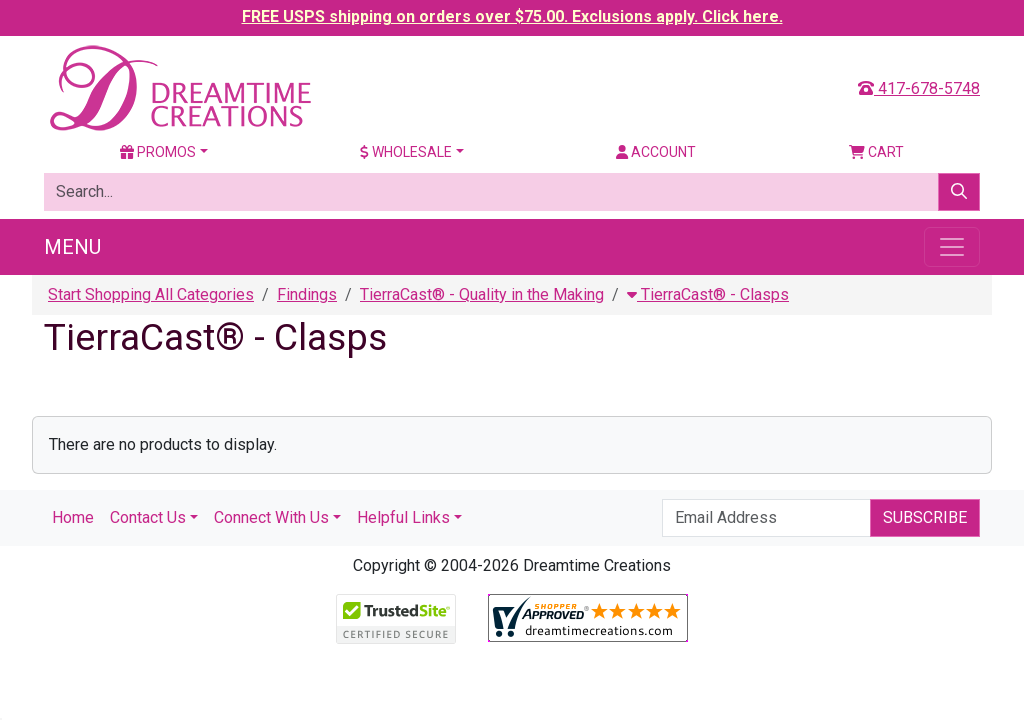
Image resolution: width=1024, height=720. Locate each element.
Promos (158, 152)
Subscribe (925, 517)
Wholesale (406, 152)
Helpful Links (403, 517)
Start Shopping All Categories (151, 294)
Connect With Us (271, 517)
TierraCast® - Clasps (708, 294)
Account (656, 152)
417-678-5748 (919, 88)
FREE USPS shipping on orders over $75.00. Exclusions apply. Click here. (512, 16)
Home (73, 517)
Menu (72, 247)
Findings (307, 294)
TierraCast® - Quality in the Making (482, 294)
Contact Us (148, 517)
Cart (876, 152)
